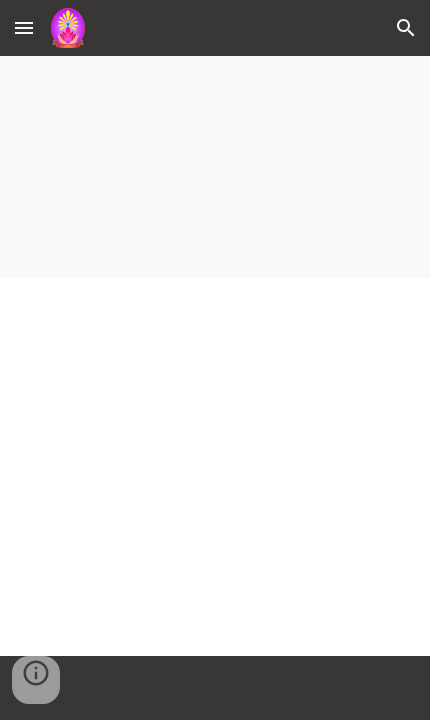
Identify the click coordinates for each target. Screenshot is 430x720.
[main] (215, 167)
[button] (24, 27)
